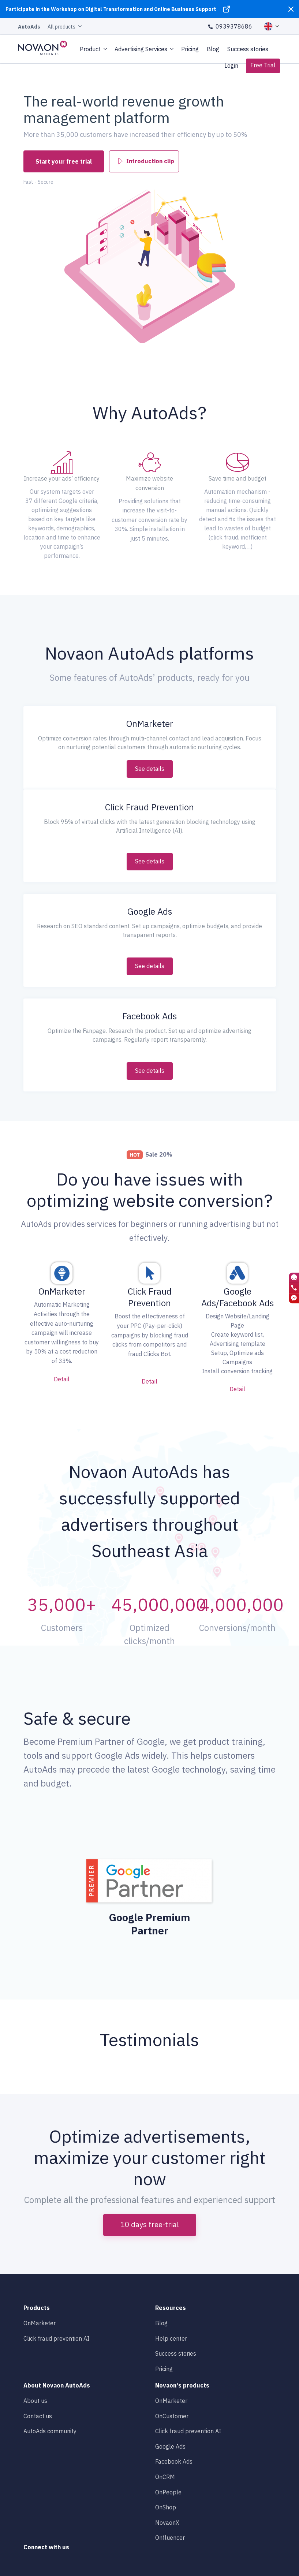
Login (231, 65)
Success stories (248, 49)
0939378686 (230, 26)
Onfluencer (170, 2537)
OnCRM (165, 2476)
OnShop (165, 2507)
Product (90, 49)
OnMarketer (39, 2323)
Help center (171, 2338)
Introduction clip (146, 160)
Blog (213, 49)
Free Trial (263, 65)
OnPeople (168, 2492)
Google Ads (170, 2446)
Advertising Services (141, 49)
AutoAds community (49, 2431)
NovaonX (167, 2522)
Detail (62, 1379)
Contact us (37, 2416)
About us (35, 2400)
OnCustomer (171, 2416)
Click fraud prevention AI (56, 2338)
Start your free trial (63, 161)
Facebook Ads (174, 2461)
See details (149, 768)
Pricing (190, 49)
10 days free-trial (149, 2224)
